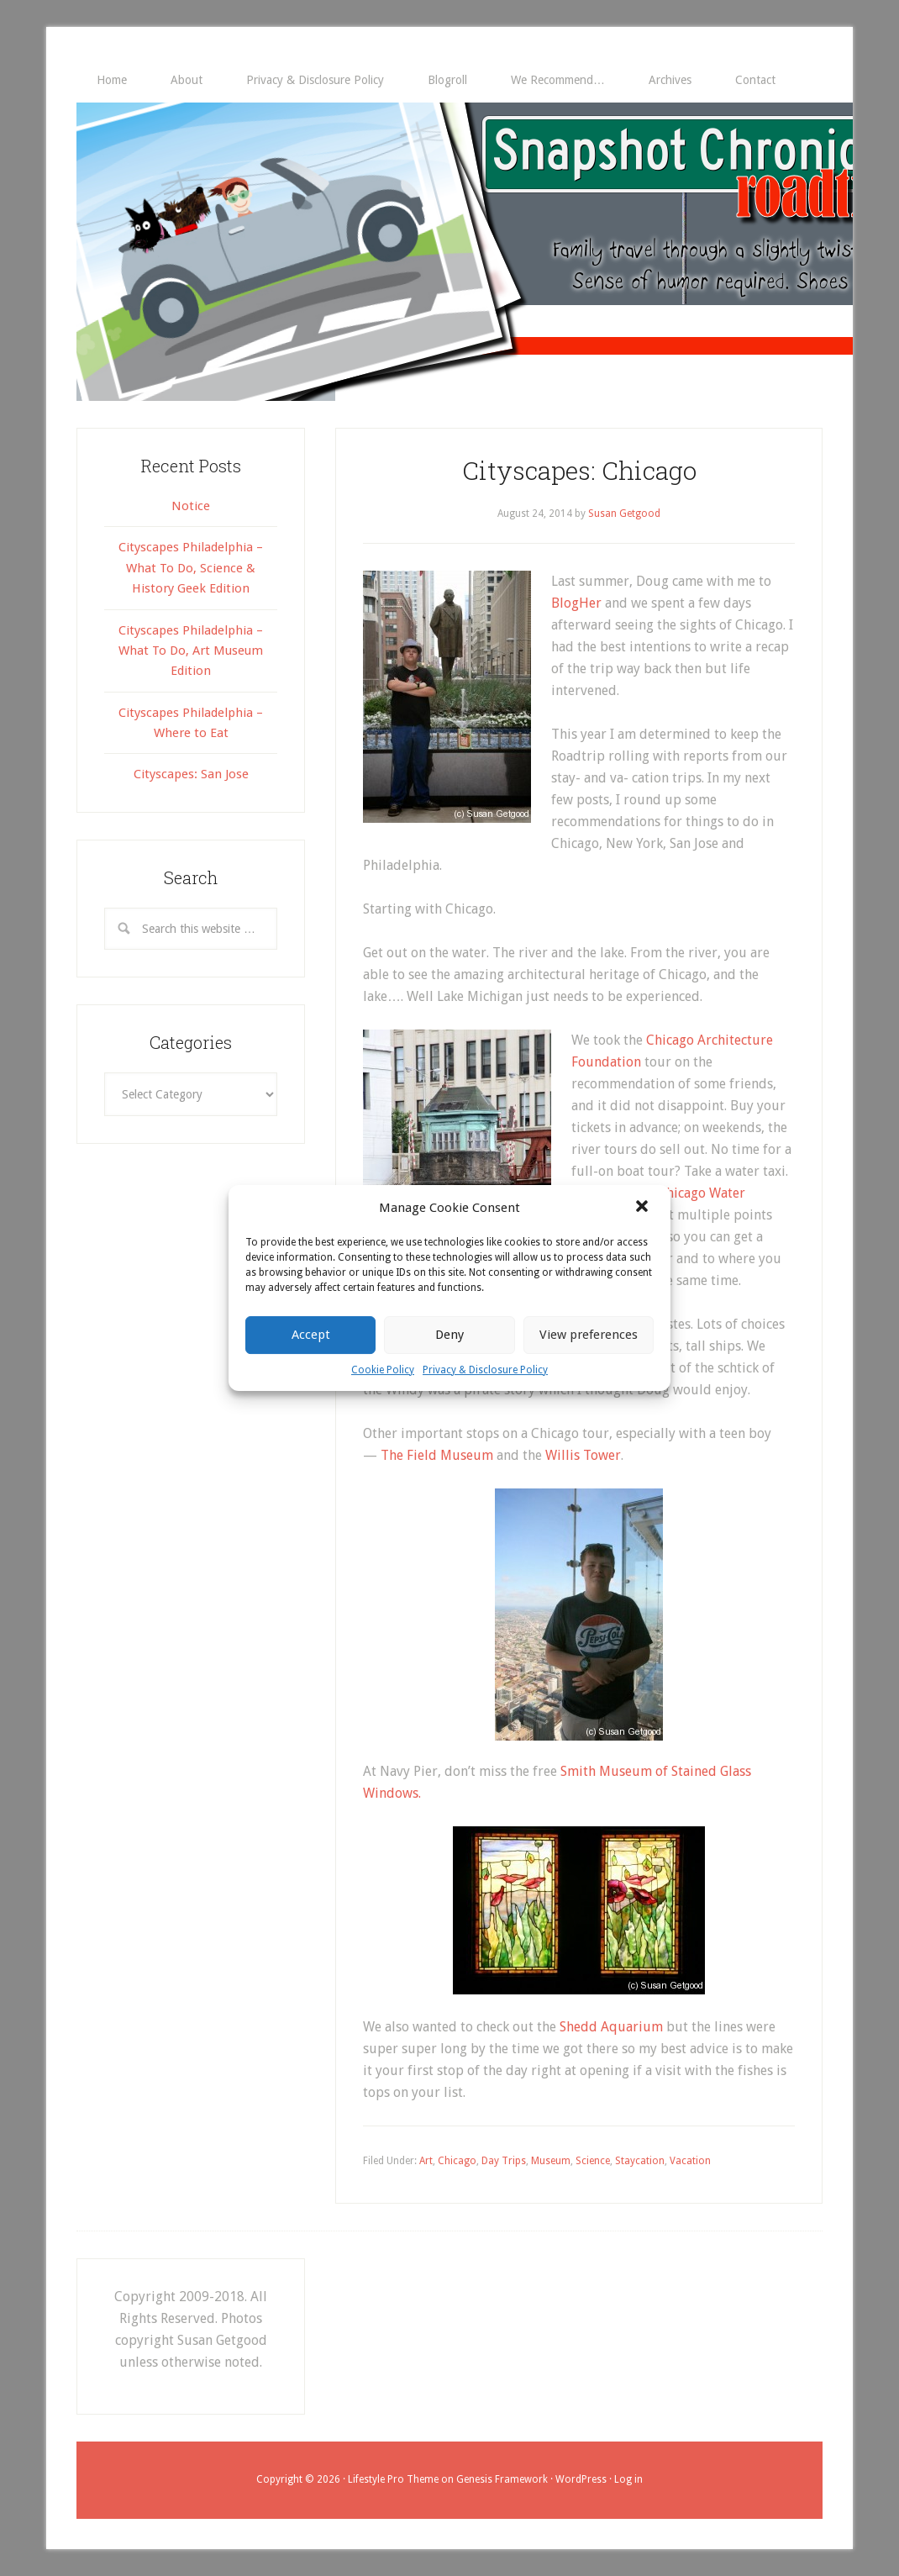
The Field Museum (437, 1455)
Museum (550, 2161)
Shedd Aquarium (611, 2027)
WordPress (581, 2479)
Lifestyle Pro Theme (393, 2479)
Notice (190, 506)
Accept (311, 1334)
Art (426, 2161)
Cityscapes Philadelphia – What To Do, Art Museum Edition (190, 651)
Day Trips (503, 2161)
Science (593, 2161)
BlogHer (576, 603)
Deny (449, 1334)
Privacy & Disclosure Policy (485, 1370)
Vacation (690, 2161)
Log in (628, 2479)
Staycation (640, 2161)
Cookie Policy (382, 1370)
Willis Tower (583, 1455)
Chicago (457, 2161)
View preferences (588, 1334)
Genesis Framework (502, 2479)
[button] (644, 1208)
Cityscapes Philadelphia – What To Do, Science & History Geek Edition (190, 568)
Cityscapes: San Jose (191, 774)
